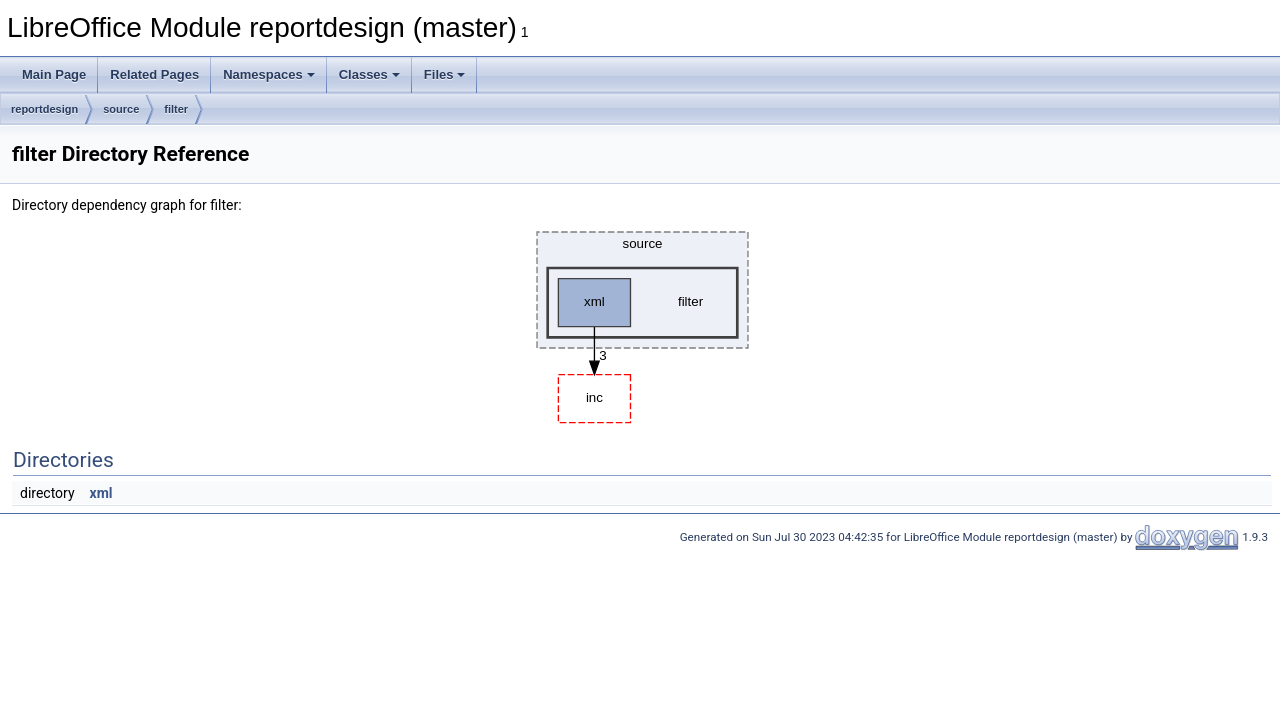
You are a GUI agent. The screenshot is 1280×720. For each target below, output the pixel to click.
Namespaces (269, 74)
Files (445, 74)
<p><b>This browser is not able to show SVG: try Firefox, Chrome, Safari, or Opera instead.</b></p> (642, 322)
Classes (369, 74)
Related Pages (154, 74)
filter (176, 109)
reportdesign (44, 109)
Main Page (54, 74)
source (121, 109)
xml (101, 493)
